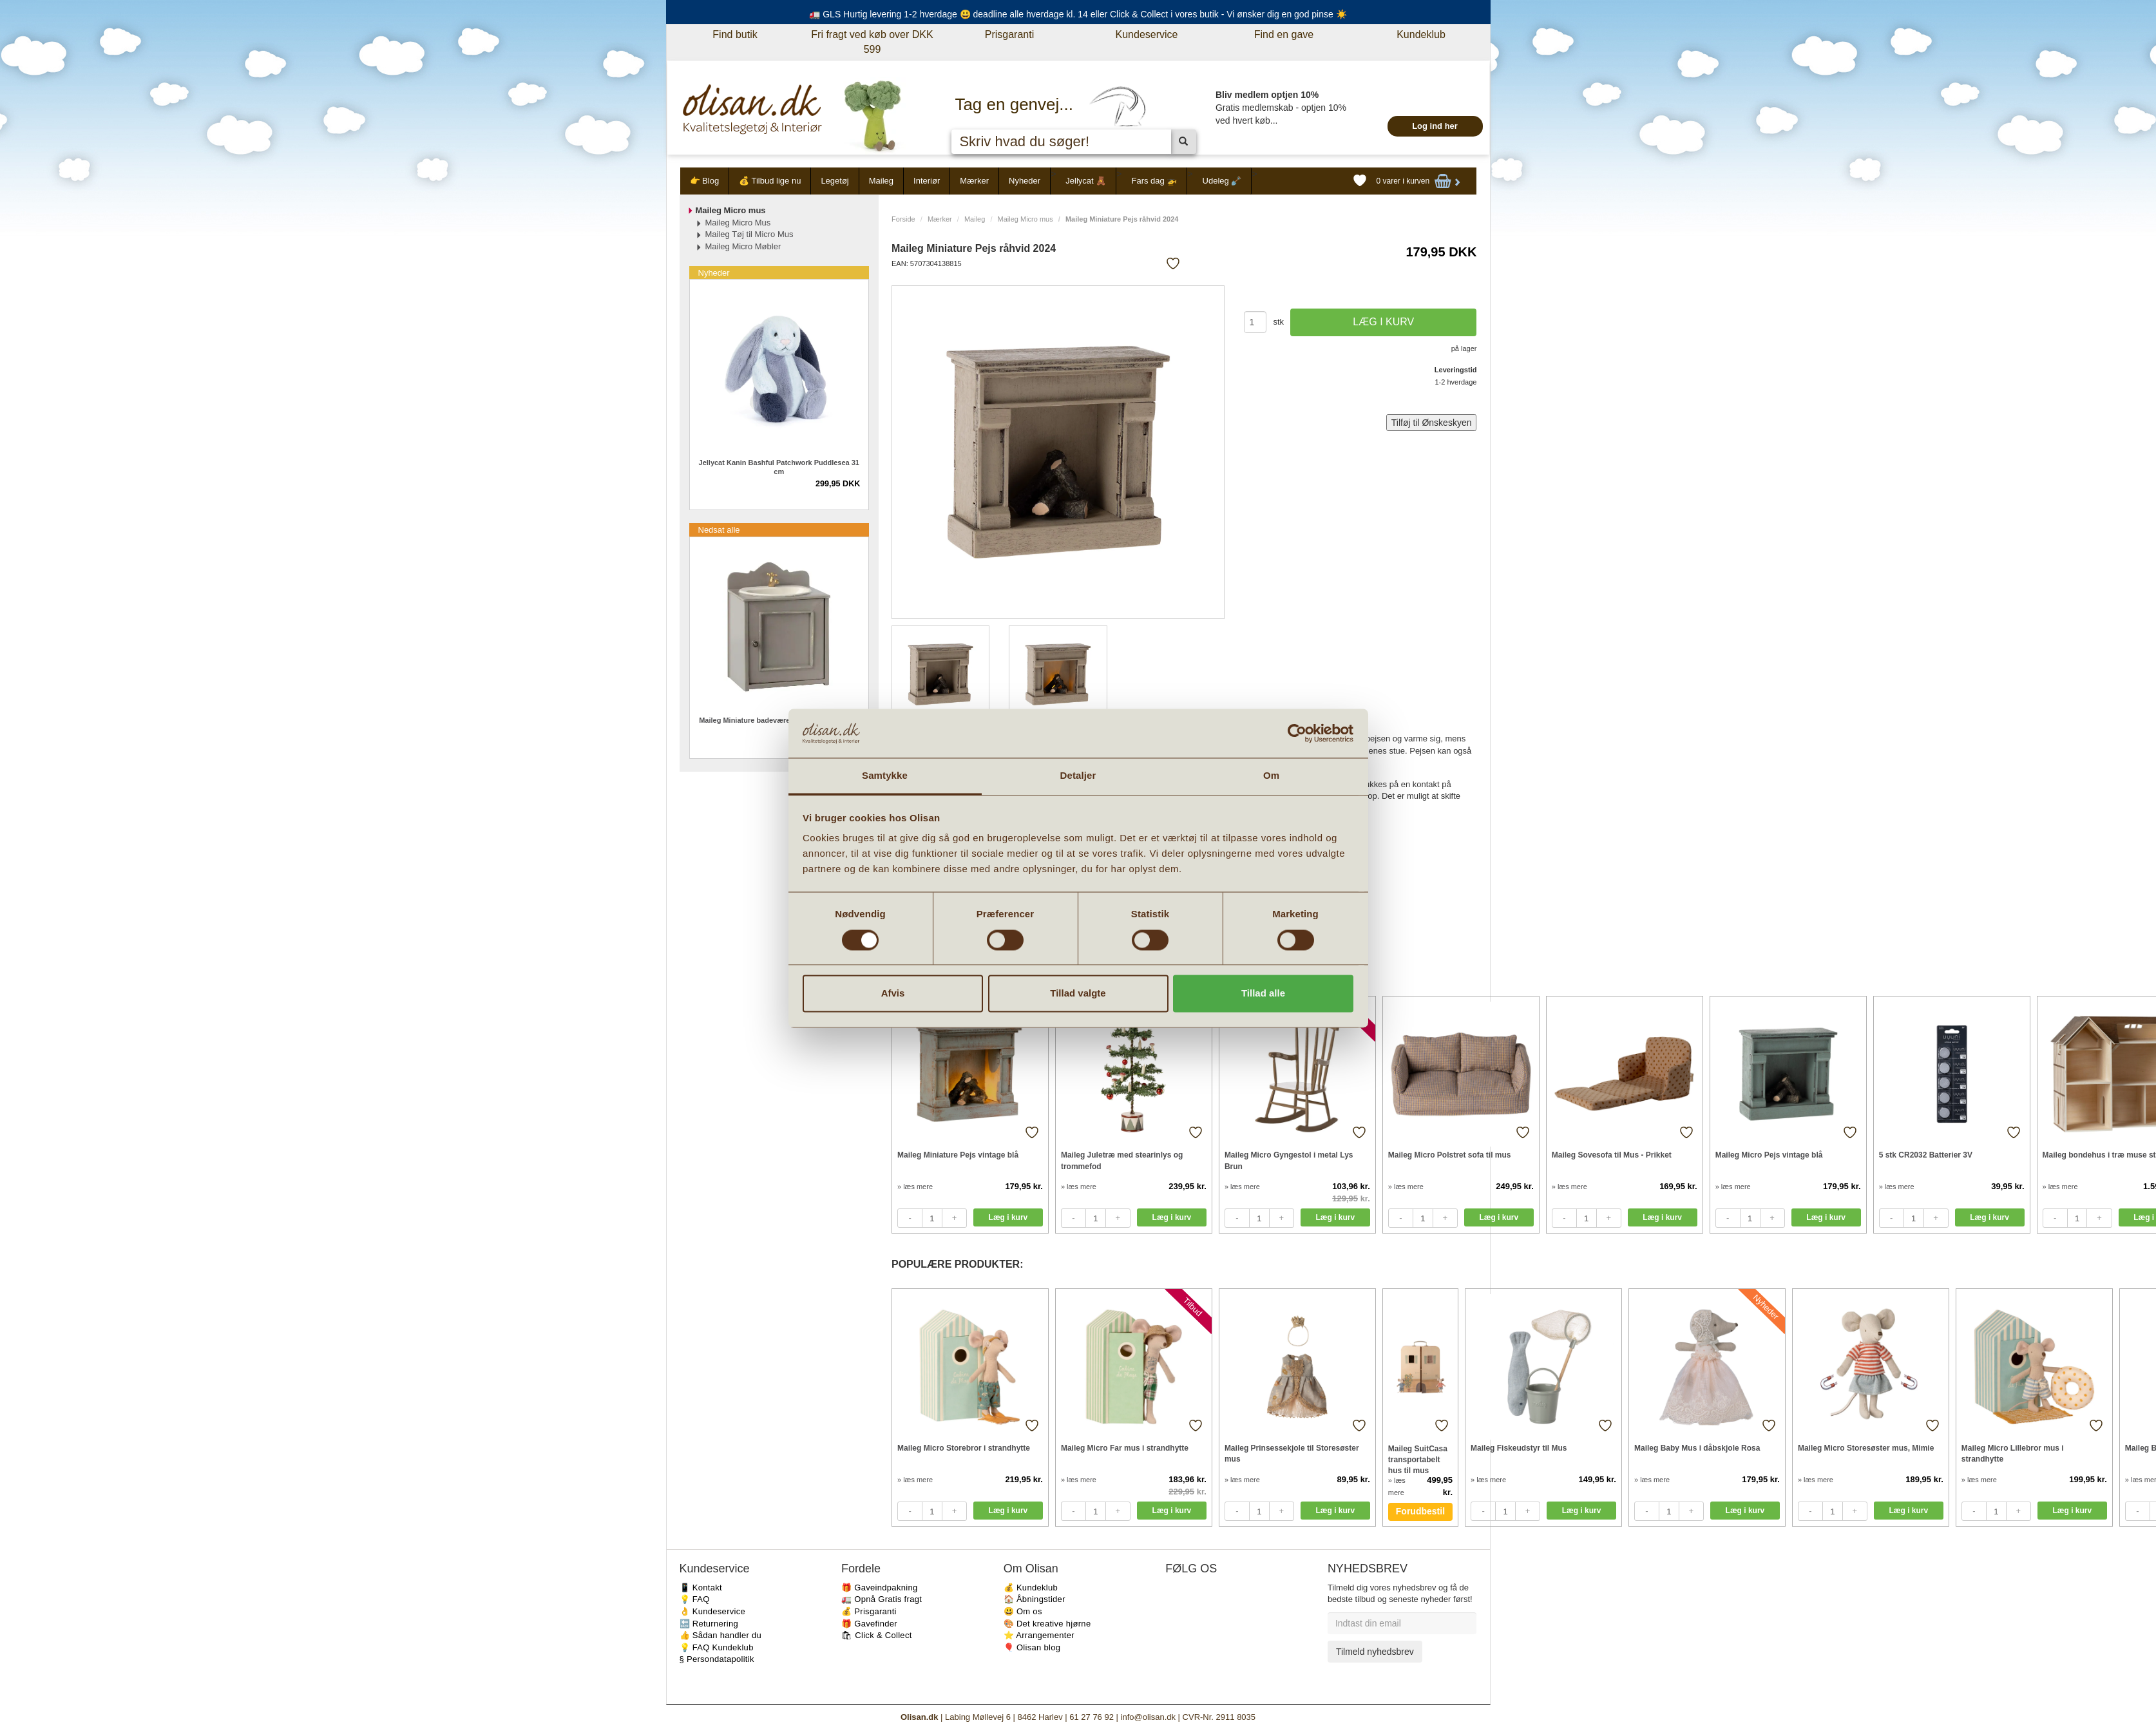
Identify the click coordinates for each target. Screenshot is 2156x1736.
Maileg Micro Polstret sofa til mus (1449, 1154)
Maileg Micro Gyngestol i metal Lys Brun (1289, 1160)
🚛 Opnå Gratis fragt (881, 1599)
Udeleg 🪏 (1222, 181)
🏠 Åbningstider (1034, 1599)
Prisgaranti (1009, 34)
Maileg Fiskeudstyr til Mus (1519, 1448)
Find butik (734, 34)
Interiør (926, 181)
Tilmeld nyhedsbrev (1375, 1651)
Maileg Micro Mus (738, 222)
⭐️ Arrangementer (1039, 1635)
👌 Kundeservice (713, 1611)
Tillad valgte (1077, 993)
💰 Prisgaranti (869, 1611)
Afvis (893, 993)
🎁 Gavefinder (869, 1623)
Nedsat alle (719, 530)
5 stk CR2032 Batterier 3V (1925, 1154)
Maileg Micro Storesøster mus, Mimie (1866, 1448)
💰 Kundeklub (1031, 1587)
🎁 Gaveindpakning (879, 1587)
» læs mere (915, 1186)
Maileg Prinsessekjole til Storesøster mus (1292, 1454)
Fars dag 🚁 (1154, 181)
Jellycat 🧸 (1085, 181)
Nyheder (1024, 181)
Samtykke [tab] (885, 775)
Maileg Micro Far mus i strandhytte (1124, 1448)
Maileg (881, 181)
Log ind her (1435, 126)
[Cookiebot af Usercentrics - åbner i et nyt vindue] (1297, 733)
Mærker (974, 181)
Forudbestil (1420, 1511)
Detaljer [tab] (1078, 775)
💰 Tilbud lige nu (770, 181)
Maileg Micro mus (1025, 219)
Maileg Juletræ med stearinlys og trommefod (1122, 1160)
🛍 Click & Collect (876, 1635)
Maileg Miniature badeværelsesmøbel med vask (779, 720)
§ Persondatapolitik (717, 1659)
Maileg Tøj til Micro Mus (749, 234)
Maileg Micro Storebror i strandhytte (963, 1448)
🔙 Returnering (709, 1623)
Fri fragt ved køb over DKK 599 (872, 42)
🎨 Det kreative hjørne (1047, 1623)
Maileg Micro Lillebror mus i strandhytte (2012, 1454)
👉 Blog (705, 181)
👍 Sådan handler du (721, 1635)
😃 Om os (1023, 1611)
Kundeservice (1147, 34)
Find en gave (1284, 34)
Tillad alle (1263, 993)
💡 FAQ (695, 1599)
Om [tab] (1271, 775)
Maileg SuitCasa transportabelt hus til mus (1417, 1459)
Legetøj (834, 181)
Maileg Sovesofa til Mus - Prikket (1612, 1154)
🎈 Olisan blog (1032, 1647)
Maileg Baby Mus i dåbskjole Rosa (1697, 1448)
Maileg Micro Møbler (743, 246)
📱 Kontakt (701, 1587)
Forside (903, 219)
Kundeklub (1421, 34)
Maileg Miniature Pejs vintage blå (957, 1154)
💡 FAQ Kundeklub (717, 1647)
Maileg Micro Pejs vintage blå (1769, 1154)
